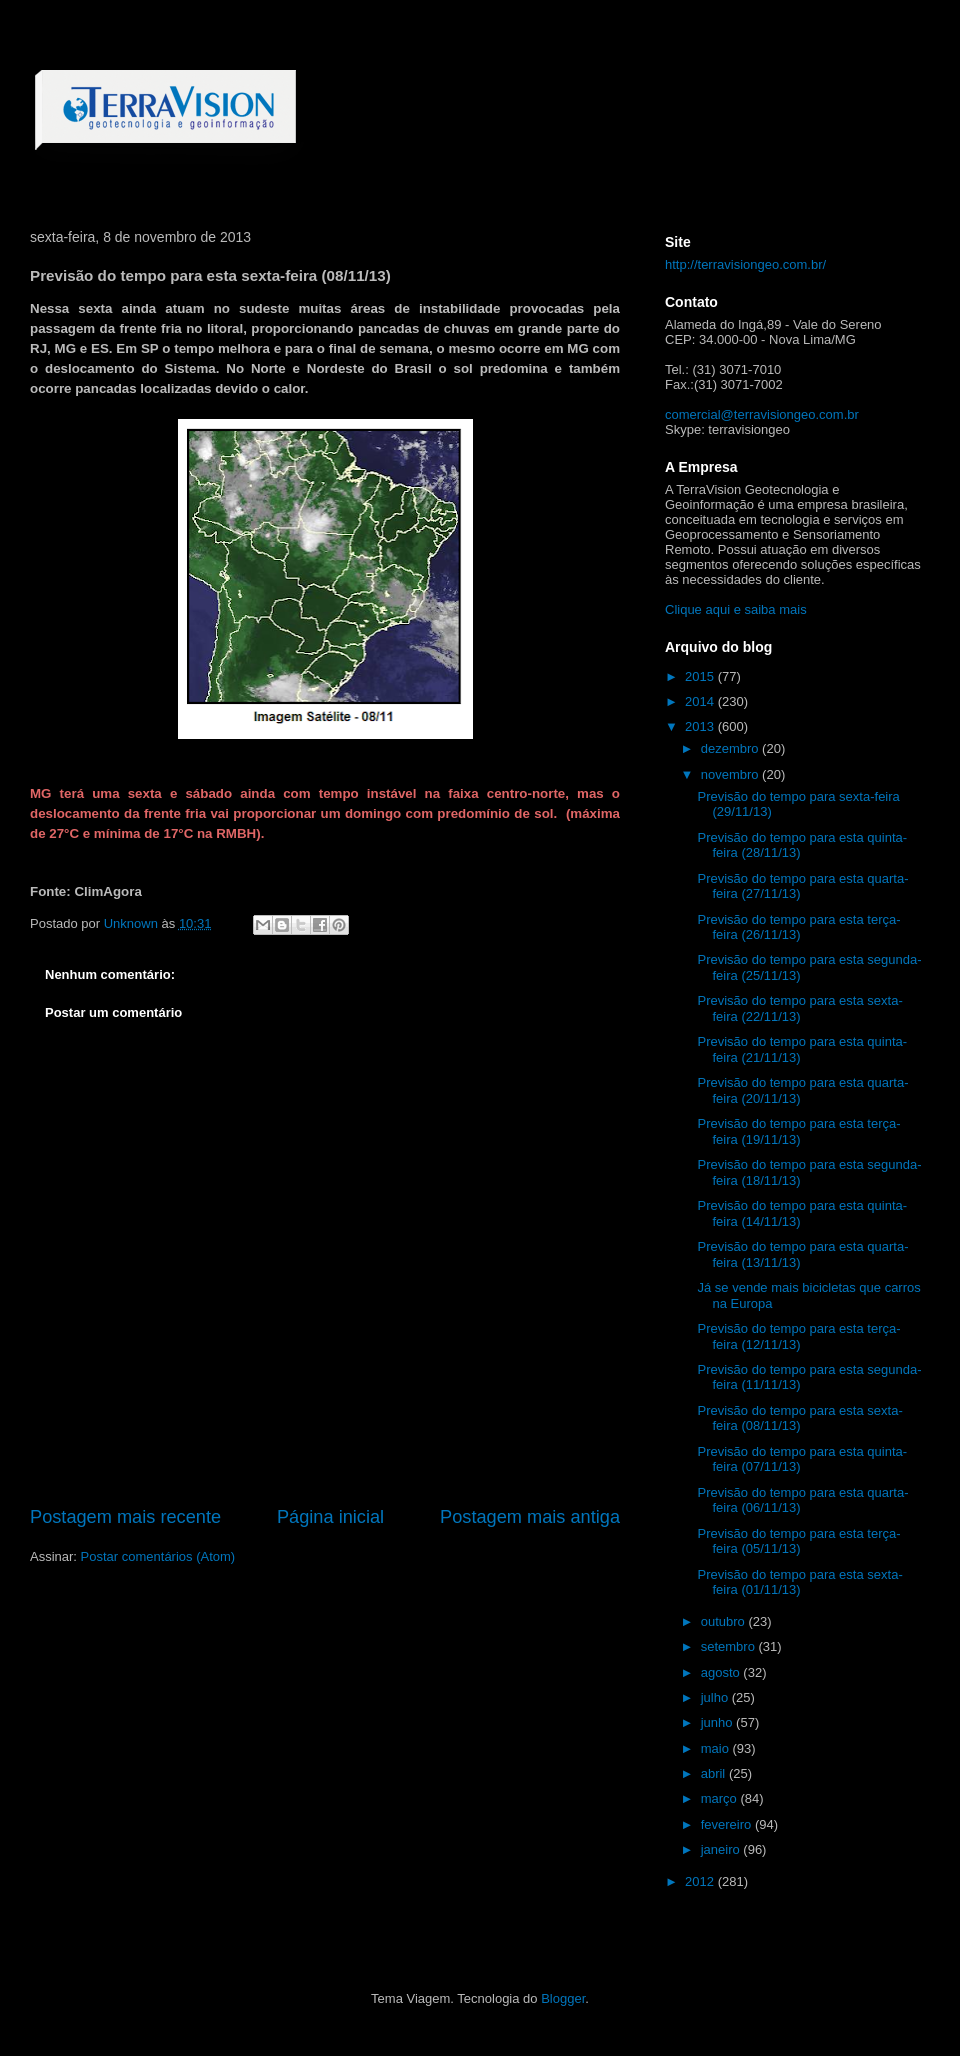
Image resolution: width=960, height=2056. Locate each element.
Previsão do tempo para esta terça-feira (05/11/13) (798, 1541)
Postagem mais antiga (530, 1517)
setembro (730, 1646)
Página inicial (330, 1517)
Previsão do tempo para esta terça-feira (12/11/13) (798, 1336)
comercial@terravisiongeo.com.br (762, 414)
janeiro (722, 1849)
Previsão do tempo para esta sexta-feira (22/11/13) (799, 1008)
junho (718, 1722)
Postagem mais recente (125, 1517)
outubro (725, 1621)
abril (715, 1773)
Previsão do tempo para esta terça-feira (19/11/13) (798, 1131)
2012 (701, 1881)
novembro (731, 774)
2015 (701, 676)
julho (716, 1697)
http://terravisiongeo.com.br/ (745, 264)
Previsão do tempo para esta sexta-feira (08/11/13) (799, 1418)
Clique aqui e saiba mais (736, 609)
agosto (722, 1672)
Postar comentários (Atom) (158, 1556)
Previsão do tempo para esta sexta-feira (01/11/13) (799, 1582)
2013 (701, 726)
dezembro (731, 748)
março (721, 1798)
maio (717, 1748)
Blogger (563, 1998)
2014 (701, 701)
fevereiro (728, 1824)
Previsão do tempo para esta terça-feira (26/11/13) (798, 927)
